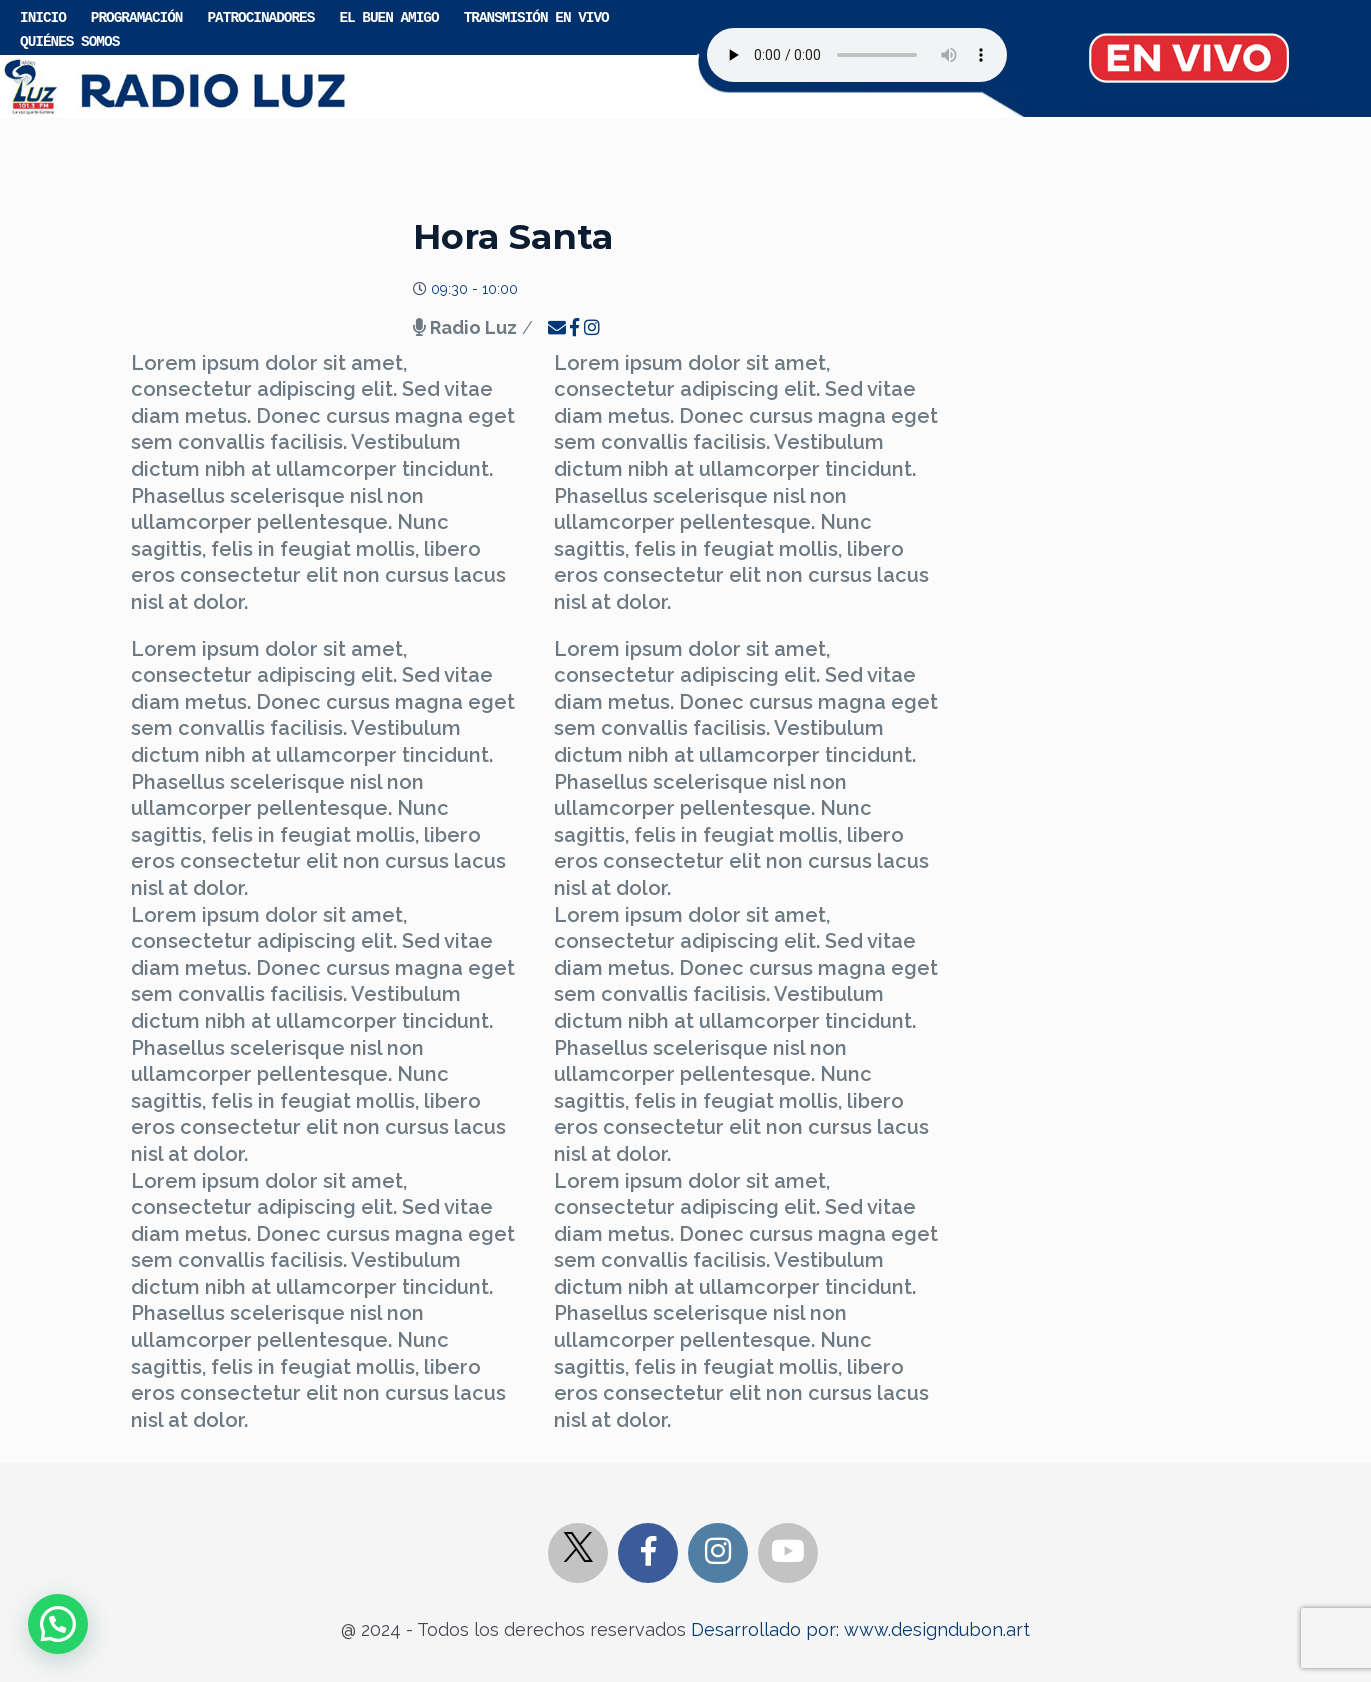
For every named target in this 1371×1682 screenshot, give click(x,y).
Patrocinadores (260, 16)
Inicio (43, 16)
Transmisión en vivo (536, 16)
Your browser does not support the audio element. (857, 55)
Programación (137, 16)
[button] (58, 1624)
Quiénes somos (69, 40)
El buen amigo (388, 16)
